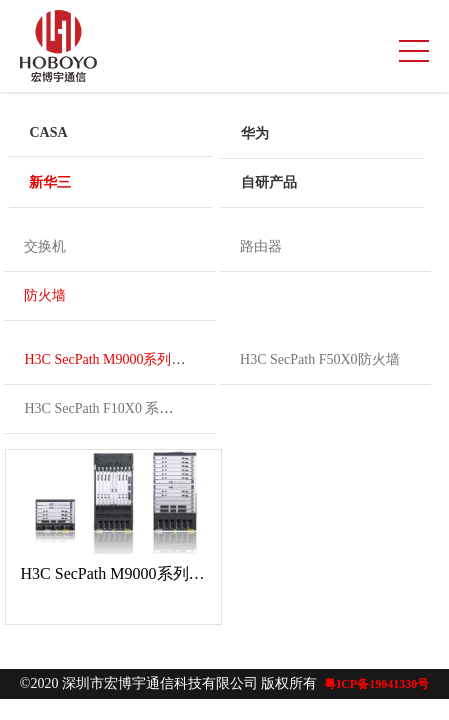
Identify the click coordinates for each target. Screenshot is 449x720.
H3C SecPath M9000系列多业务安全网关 (146, 359)
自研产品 (269, 182)
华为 (255, 133)
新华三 (50, 182)
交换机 (45, 246)
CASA (48, 132)
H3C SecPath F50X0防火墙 (319, 359)
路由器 (261, 246)
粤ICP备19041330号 (376, 684)
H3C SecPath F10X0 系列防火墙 (119, 408)
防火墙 (45, 295)
